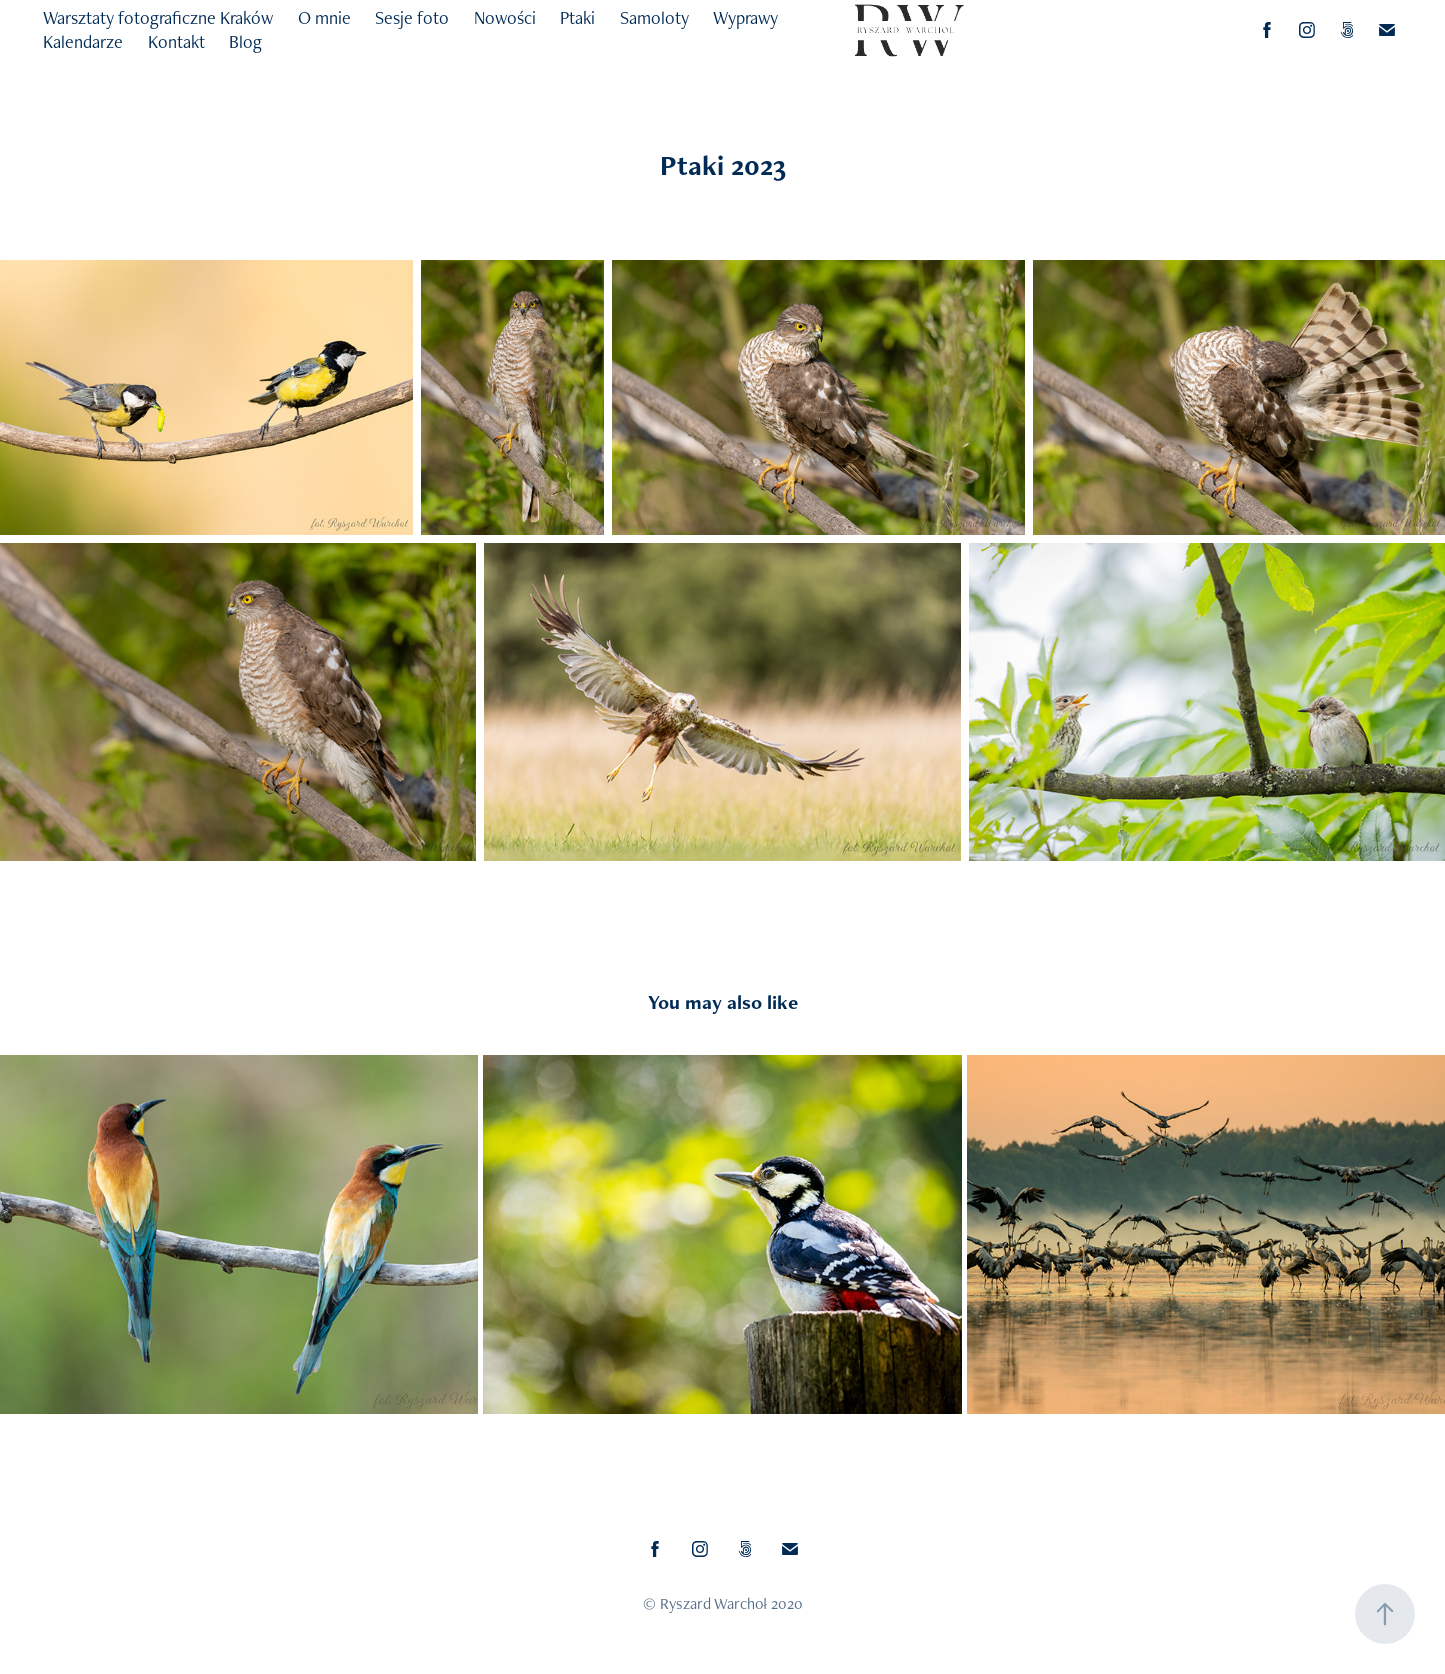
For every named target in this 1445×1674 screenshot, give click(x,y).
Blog (245, 41)
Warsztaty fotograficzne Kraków (158, 17)
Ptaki (577, 17)
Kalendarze (83, 41)
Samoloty (654, 17)
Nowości (505, 17)
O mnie (324, 17)
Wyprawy (745, 17)
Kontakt (176, 41)
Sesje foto (412, 17)
